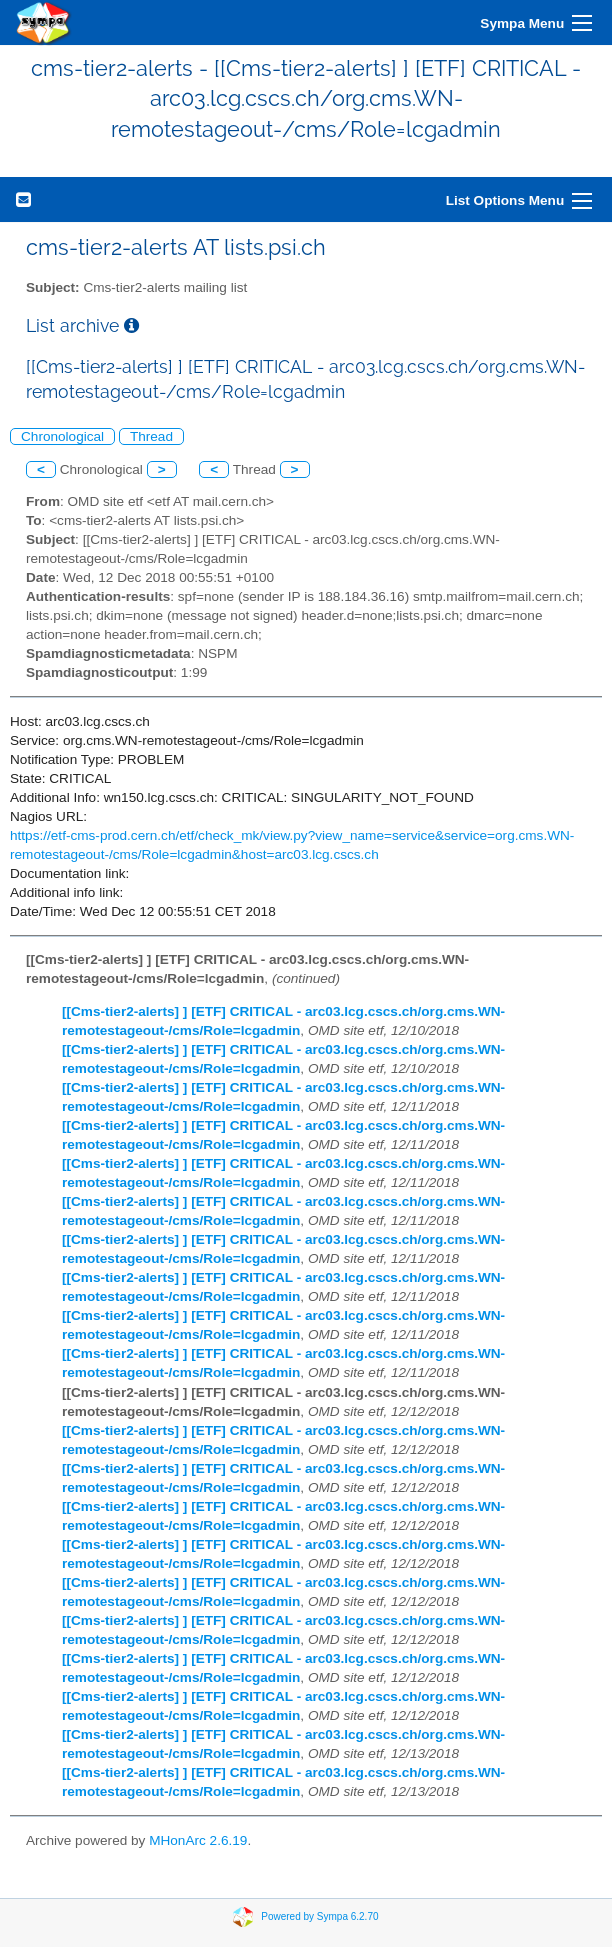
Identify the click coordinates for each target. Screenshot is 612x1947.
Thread (151, 436)
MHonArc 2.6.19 (198, 1840)
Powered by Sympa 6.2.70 (319, 1915)
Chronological (62, 436)
